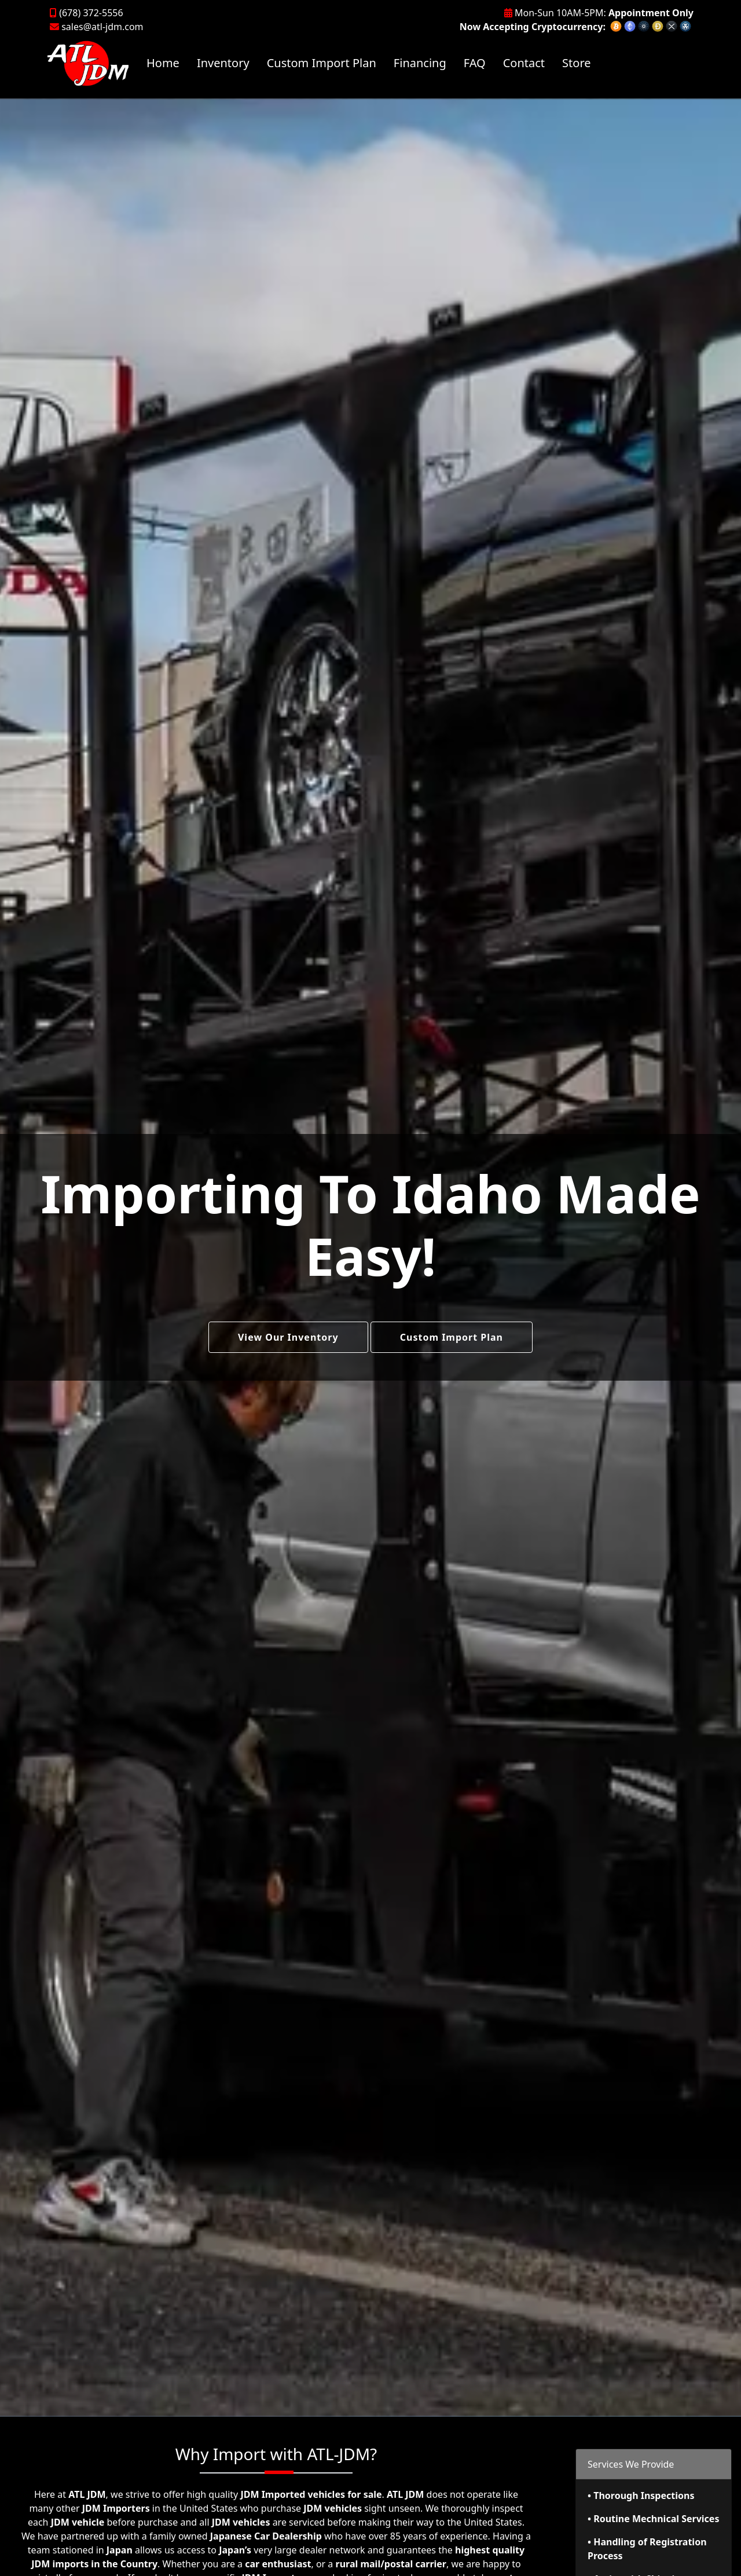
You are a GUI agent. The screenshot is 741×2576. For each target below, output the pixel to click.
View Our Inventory (288, 1337)
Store (576, 63)
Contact (524, 63)
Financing (420, 63)
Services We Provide (631, 2464)
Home (162, 63)
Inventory (223, 63)
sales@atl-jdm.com (97, 26)
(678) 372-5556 (86, 12)
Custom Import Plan (321, 63)
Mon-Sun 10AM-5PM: (599, 12)
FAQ (475, 63)
